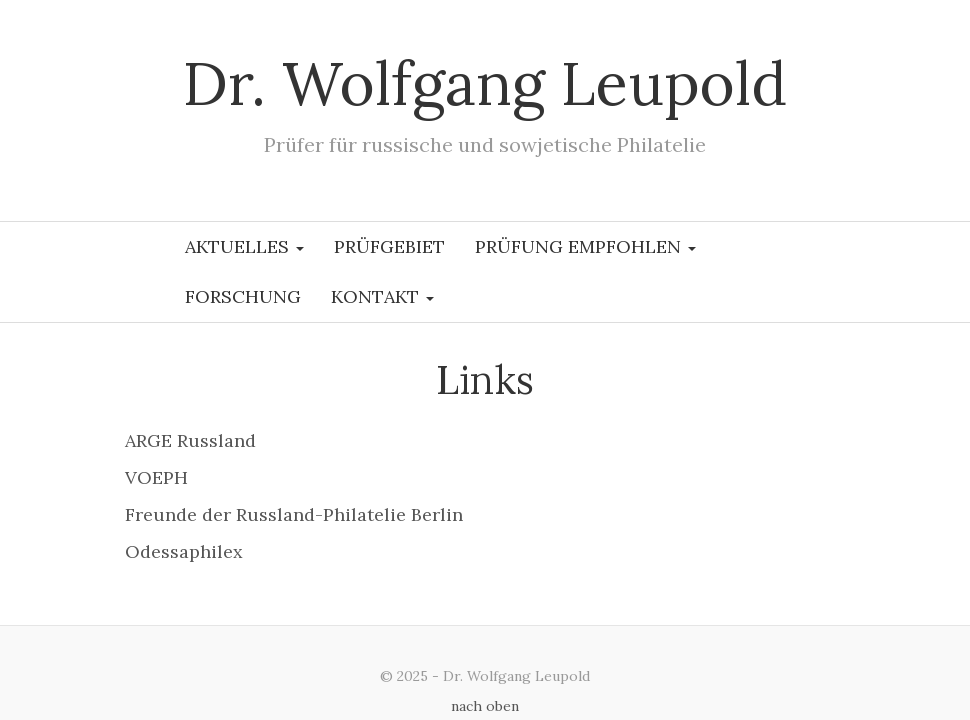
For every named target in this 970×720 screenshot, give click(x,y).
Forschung (243, 296)
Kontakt (382, 296)
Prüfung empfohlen (585, 246)
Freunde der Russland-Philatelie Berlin (294, 514)
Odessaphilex (184, 551)
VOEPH (156, 477)
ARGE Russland (190, 440)
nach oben (485, 706)
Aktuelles (244, 246)
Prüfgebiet (389, 246)
